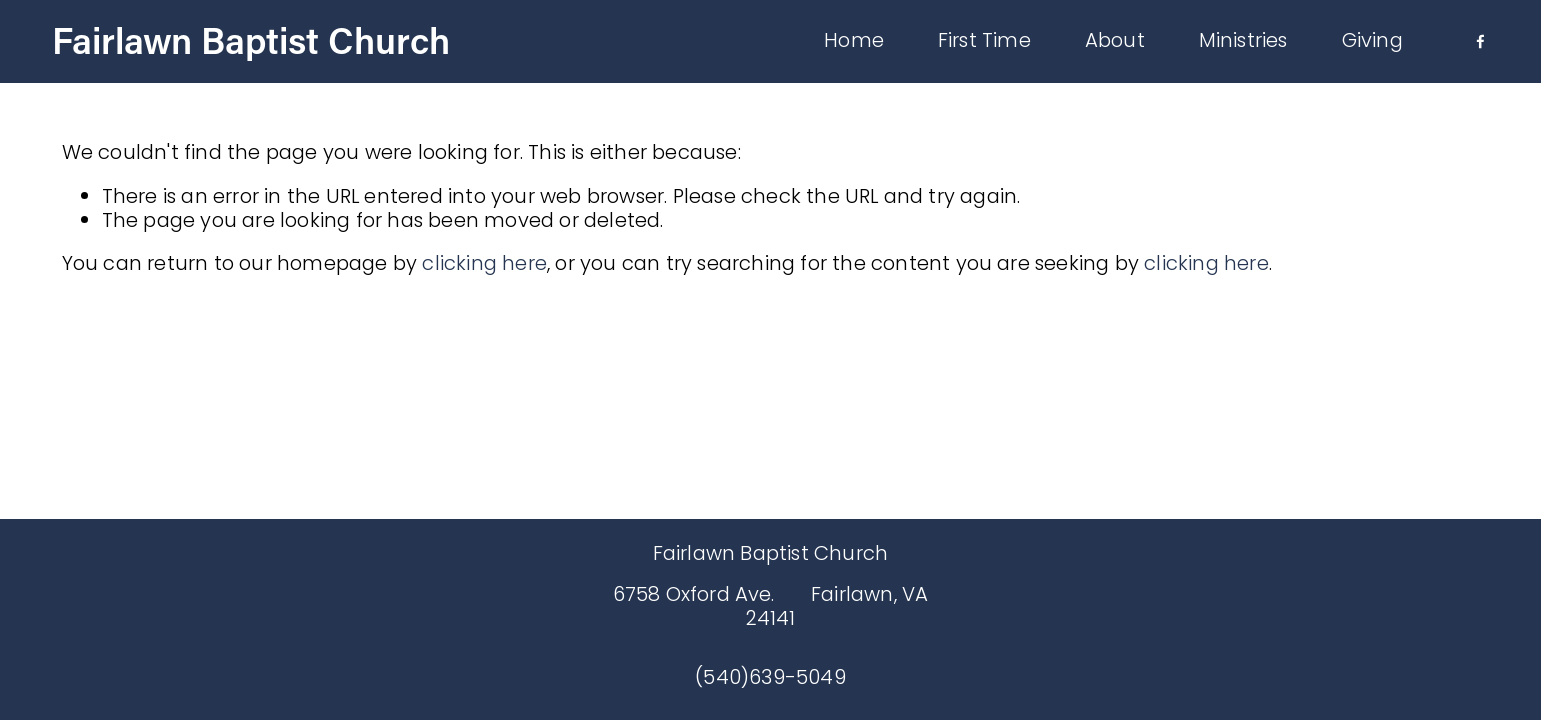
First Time (974, 44)
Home (844, 44)
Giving (1362, 44)
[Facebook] (1470, 45)
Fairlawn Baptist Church (261, 44)
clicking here (484, 263)
